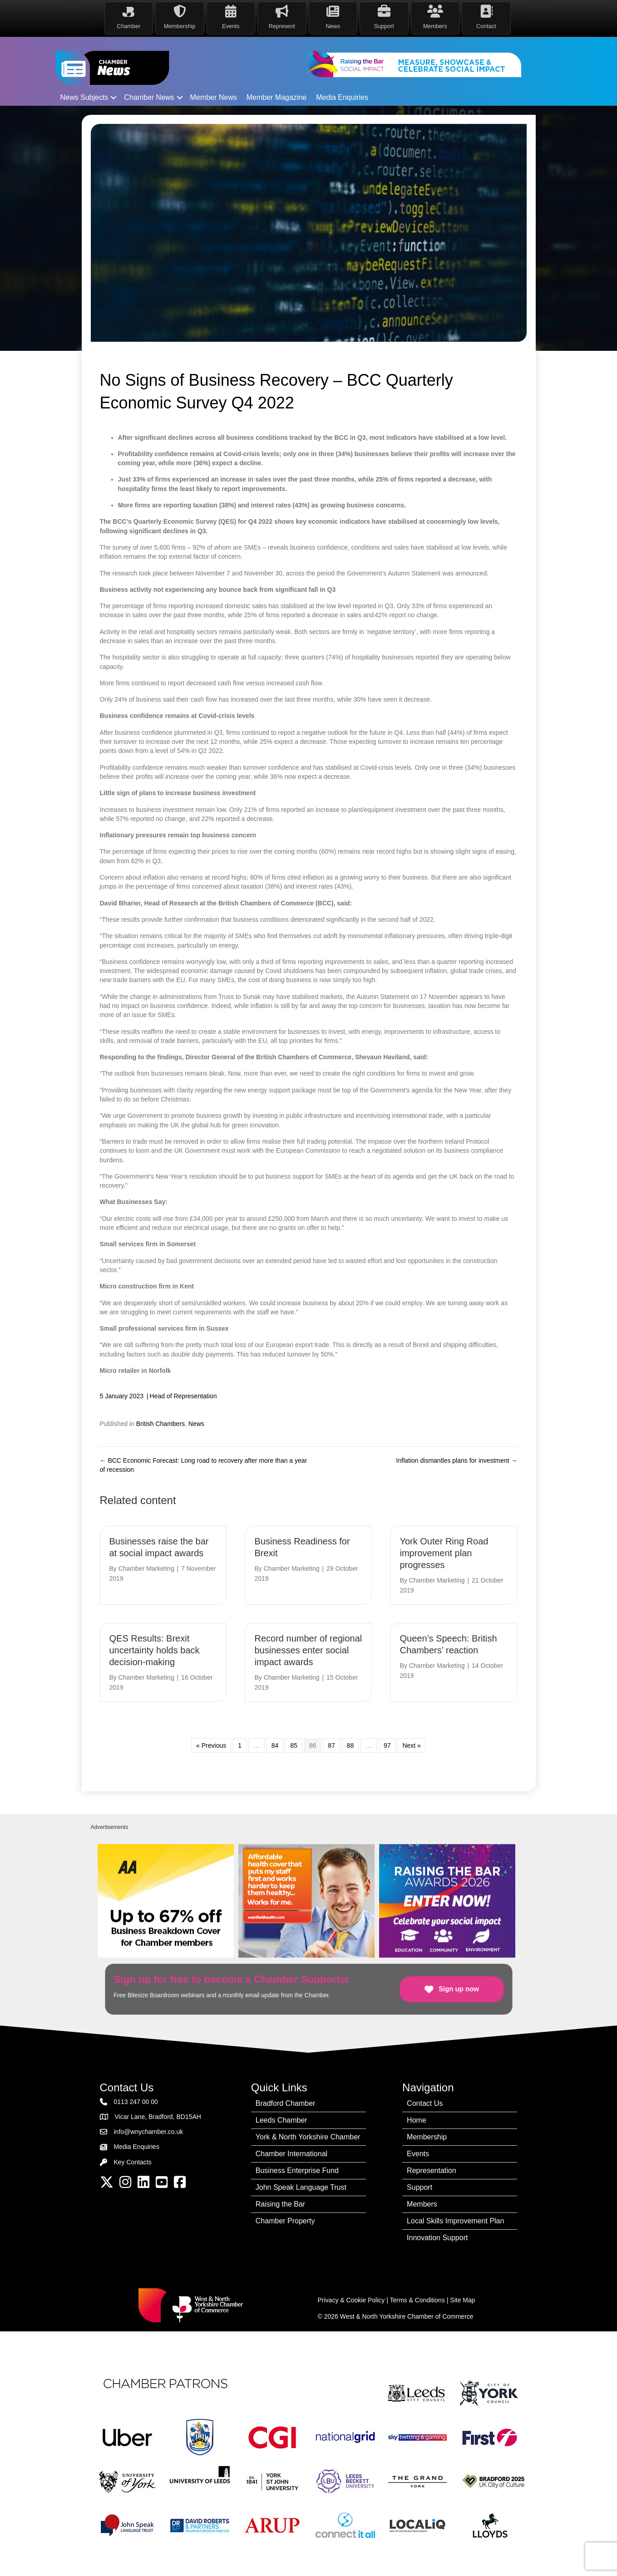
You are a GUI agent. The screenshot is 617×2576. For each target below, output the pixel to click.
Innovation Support (437, 2237)
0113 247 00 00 (136, 2101)
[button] (113, 97)
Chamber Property (285, 2220)
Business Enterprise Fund (297, 2170)
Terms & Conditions (417, 2300)
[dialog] (600, 2558)
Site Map (462, 2300)
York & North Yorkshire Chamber (308, 2136)
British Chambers (160, 1423)
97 (387, 1745)
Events (418, 2153)
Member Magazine (277, 97)
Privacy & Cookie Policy (351, 2300)
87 (331, 1745)
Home (416, 2120)
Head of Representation (183, 1396)
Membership (427, 2136)
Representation (431, 2170)
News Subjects (84, 97)
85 (293, 1745)
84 (275, 1745)
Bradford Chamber (286, 2103)
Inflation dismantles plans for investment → (457, 1460)
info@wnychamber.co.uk (148, 2131)
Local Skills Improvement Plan (455, 2220)
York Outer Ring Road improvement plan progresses (444, 1553)
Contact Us (425, 2103)
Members (422, 2203)
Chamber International (291, 2153)
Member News (213, 97)
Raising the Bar (280, 2203)
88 (350, 1745)
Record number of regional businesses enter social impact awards (308, 1650)
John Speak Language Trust (301, 2187)
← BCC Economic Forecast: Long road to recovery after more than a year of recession (203, 1465)
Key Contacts (133, 2161)
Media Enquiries (342, 97)
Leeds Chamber (281, 2120)
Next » (411, 1745)
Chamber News (149, 97)
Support (419, 2187)
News (196, 1423)
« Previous (211, 1745)
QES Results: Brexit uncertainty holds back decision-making (154, 1650)
